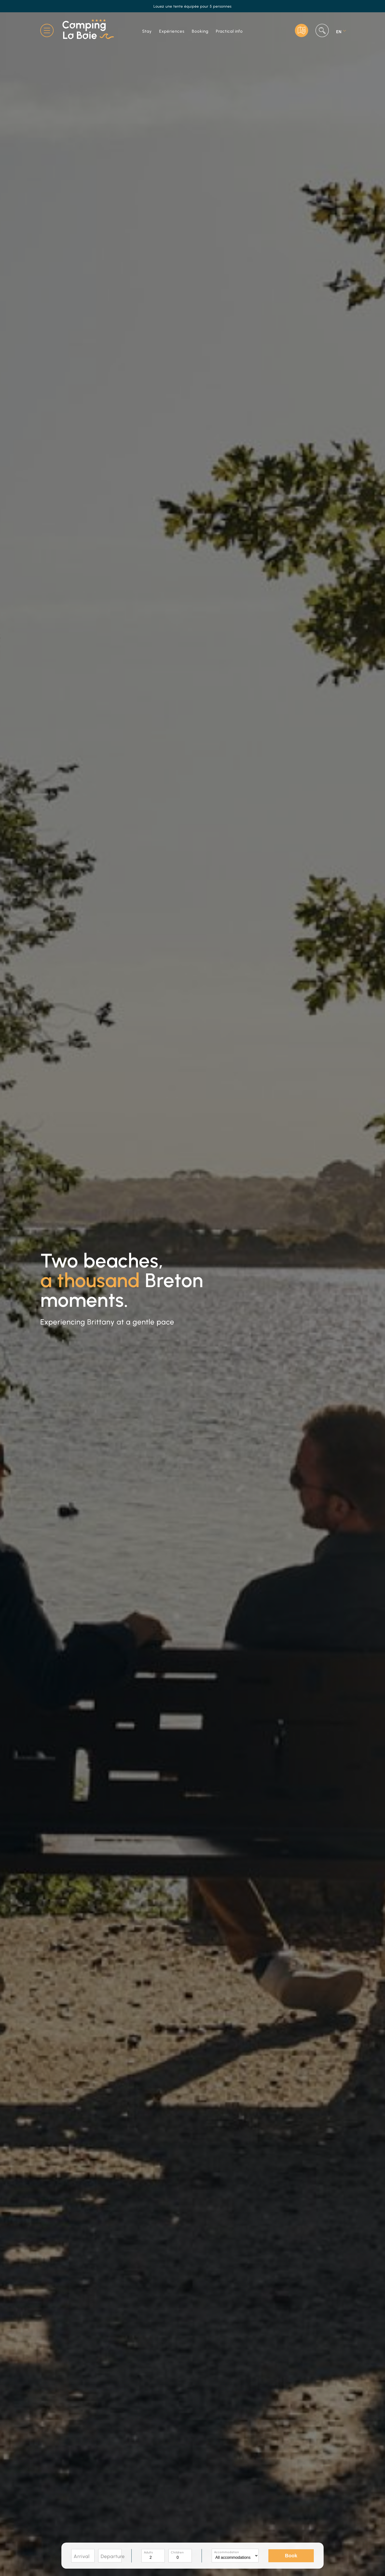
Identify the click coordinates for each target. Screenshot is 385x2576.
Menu (47, 30)
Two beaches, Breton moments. (121, 1280)
